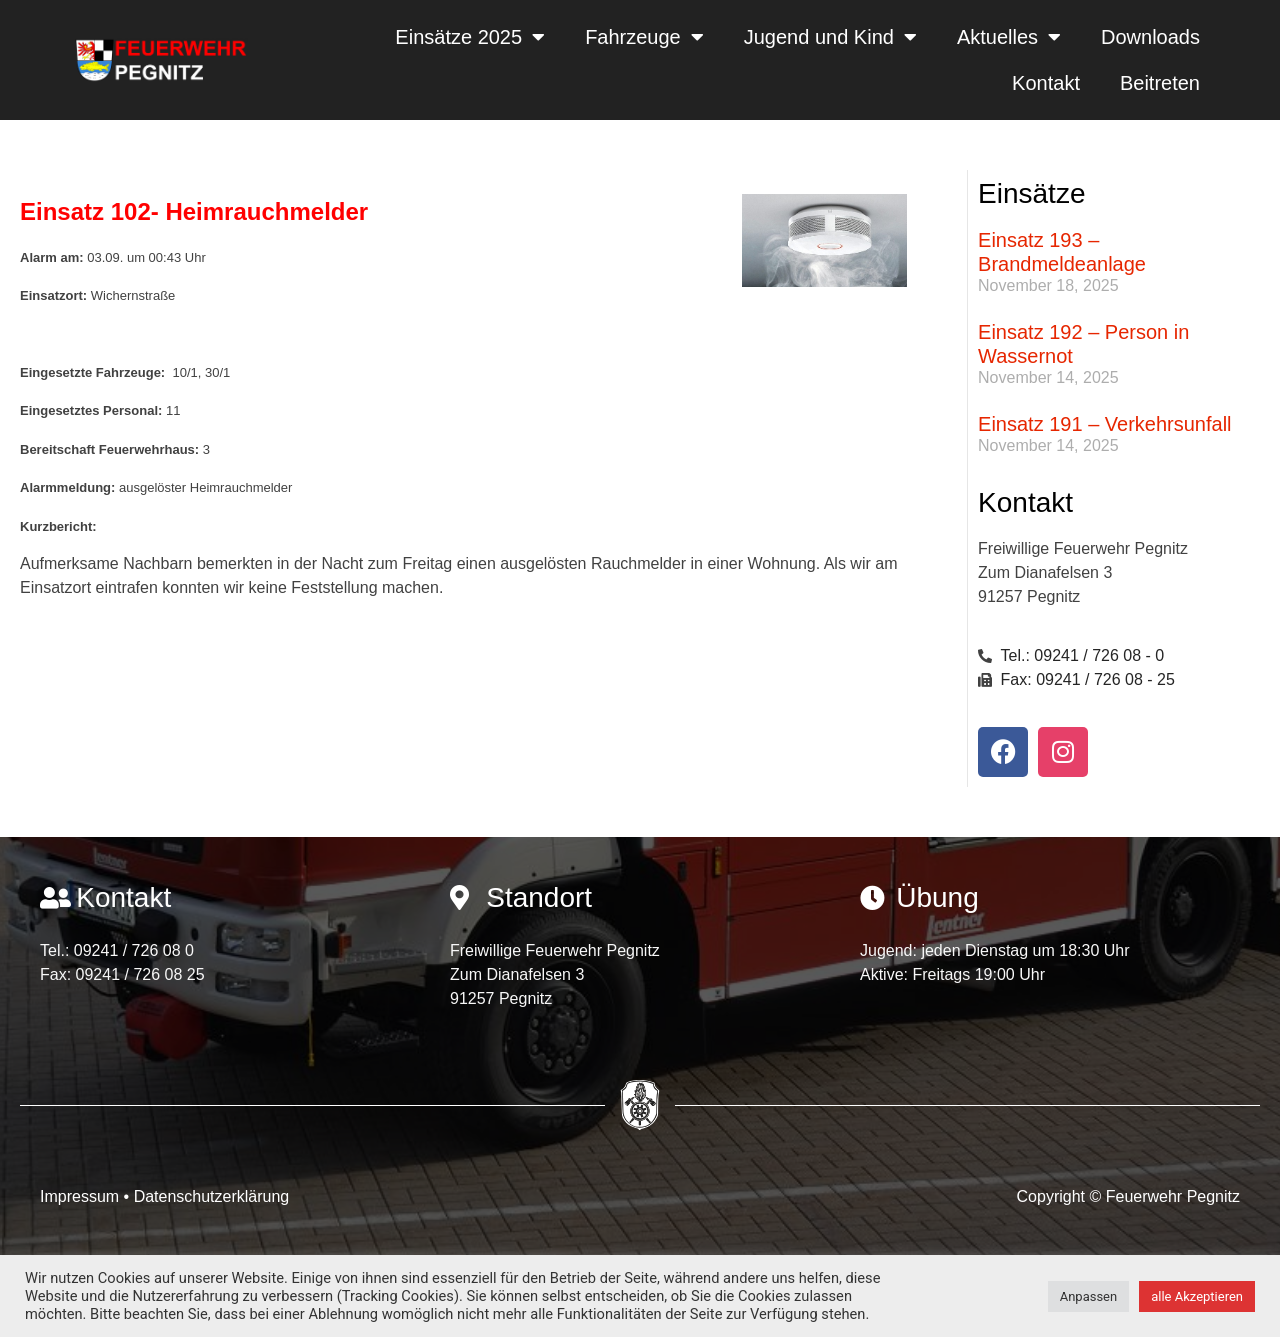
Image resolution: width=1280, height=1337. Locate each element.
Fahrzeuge (644, 37)
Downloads (1150, 37)
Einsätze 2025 (470, 37)
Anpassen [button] (1089, 1296)
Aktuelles (1009, 37)
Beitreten (1160, 83)
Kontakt (1046, 83)
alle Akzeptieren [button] (1197, 1296)
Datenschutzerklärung (212, 1196)
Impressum (82, 1196)
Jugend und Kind (830, 37)
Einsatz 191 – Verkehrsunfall (1105, 424)
